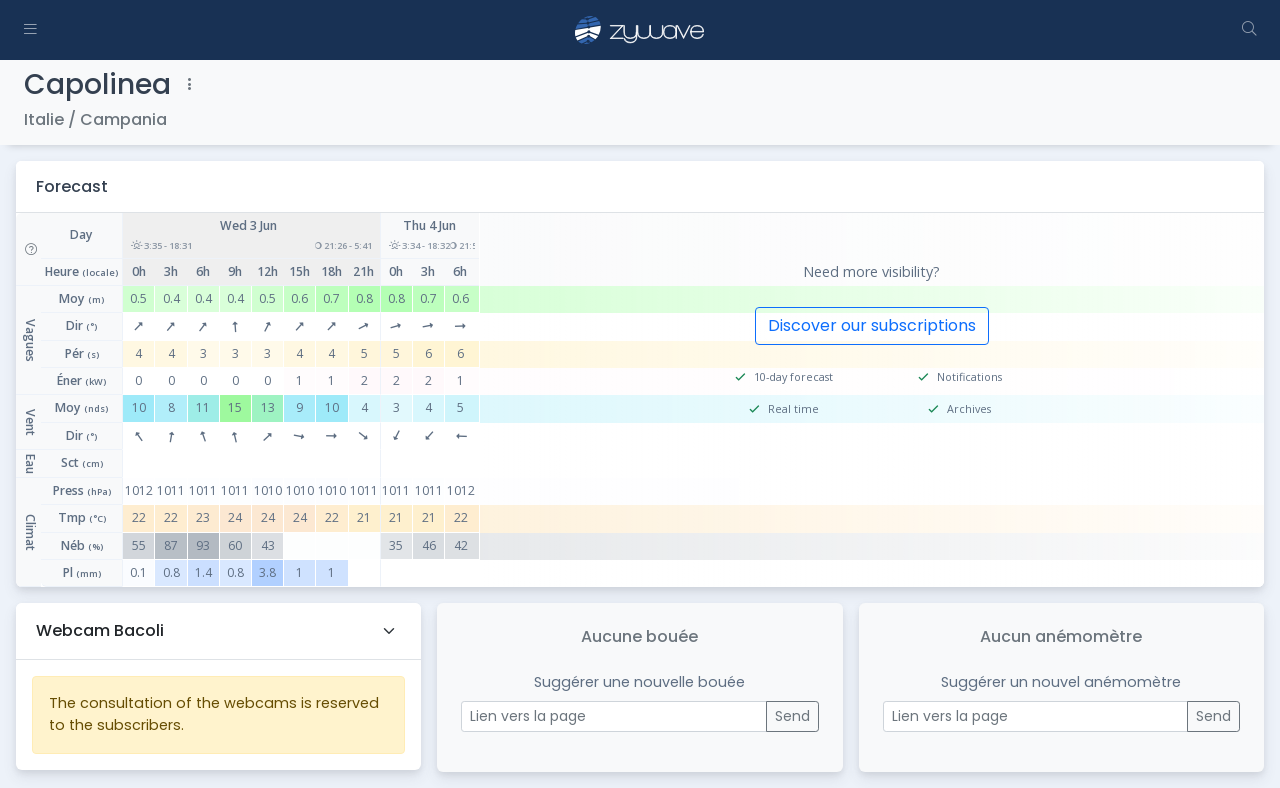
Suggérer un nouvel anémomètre (1061, 682)
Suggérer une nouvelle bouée (639, 682)
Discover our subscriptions (872, 325)
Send (792, 716)
